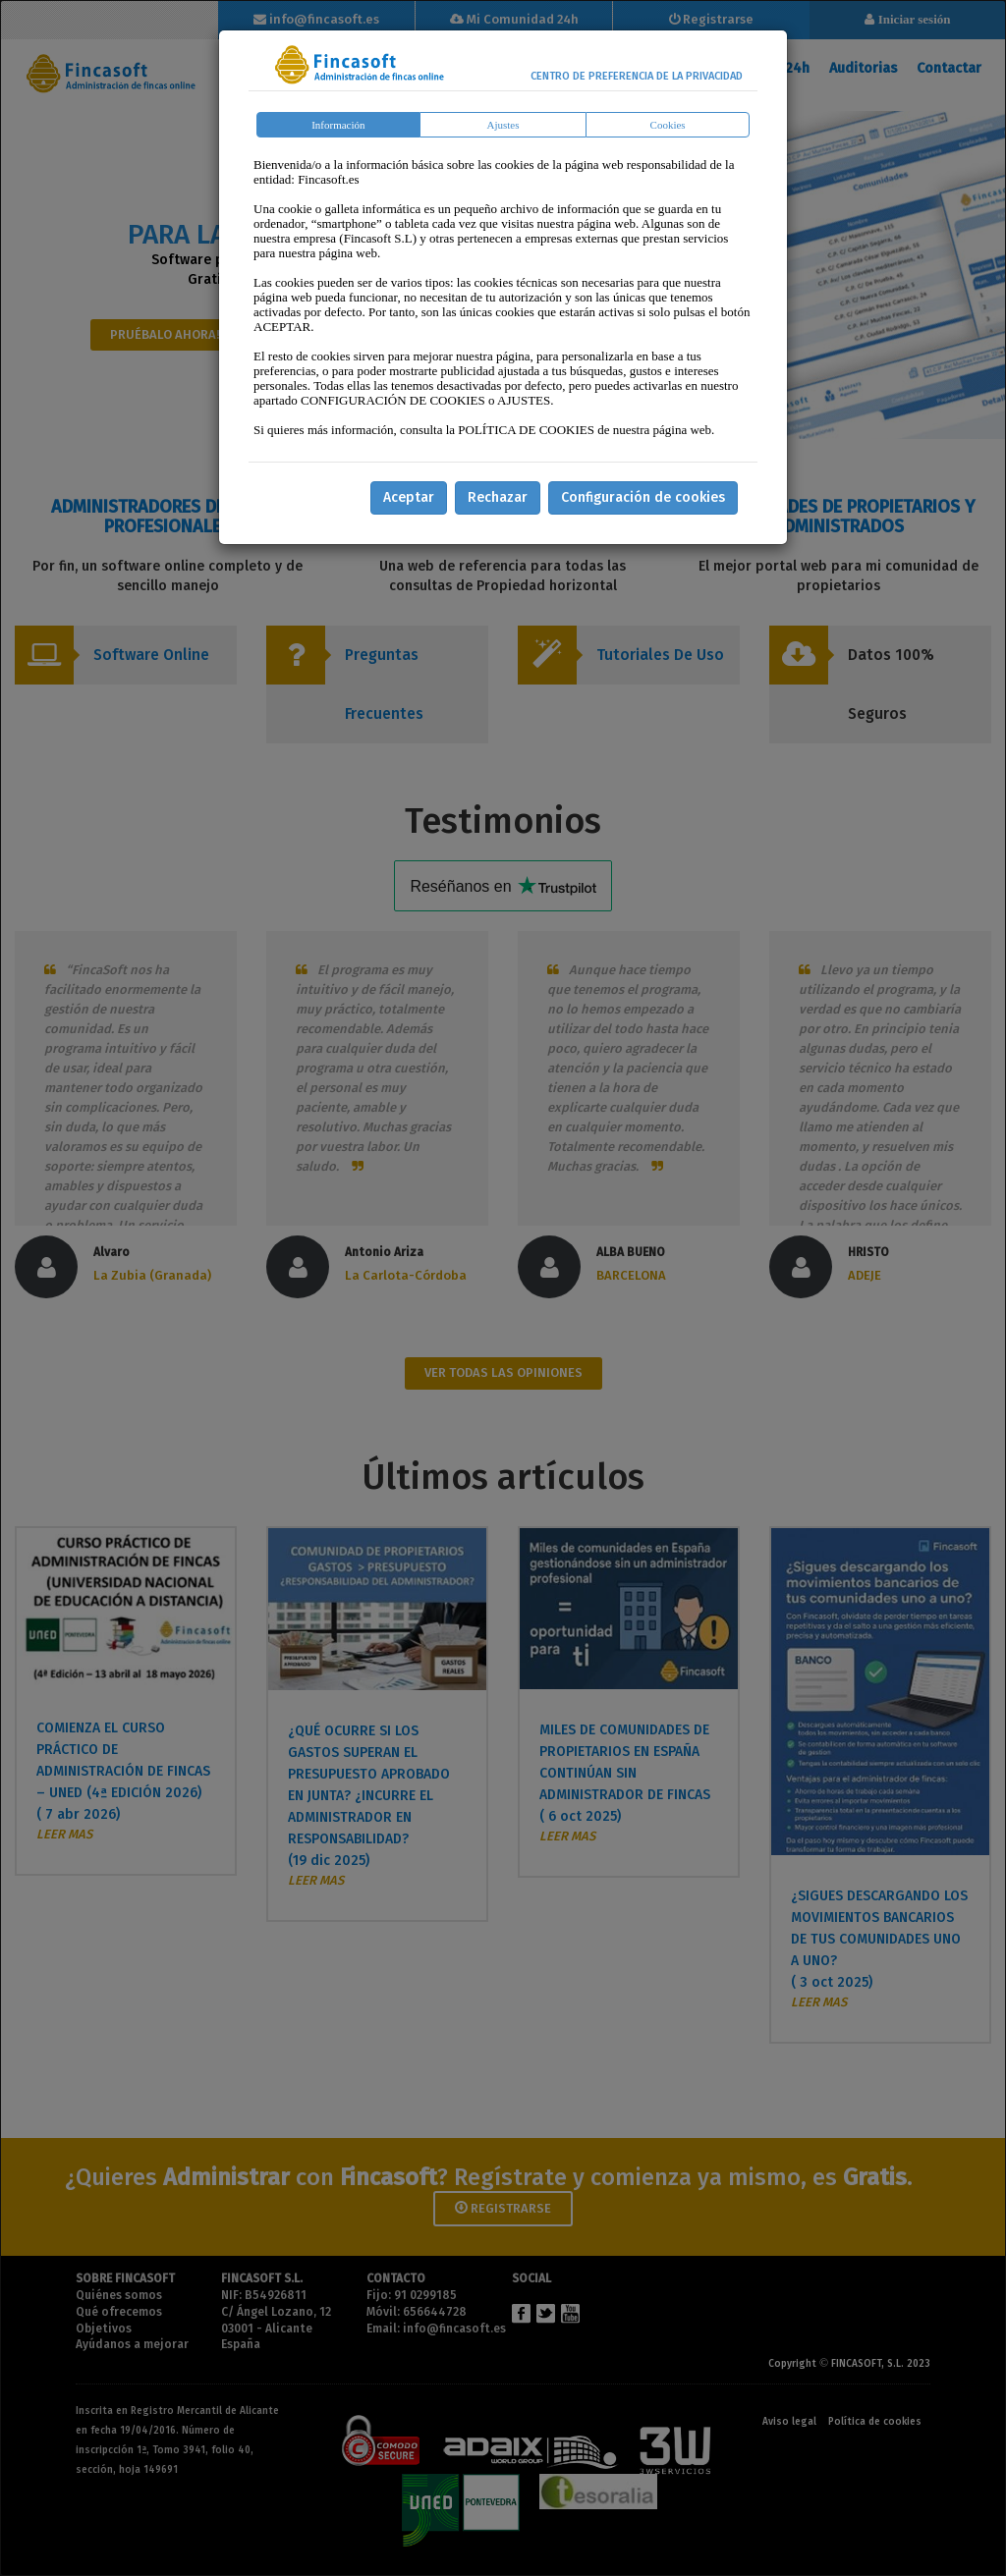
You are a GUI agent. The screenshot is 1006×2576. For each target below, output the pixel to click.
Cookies (668, 125)
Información (337, 125)
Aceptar (408, 497)
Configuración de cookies (643, 497)
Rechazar (498, 497)
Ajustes (503, 125)
